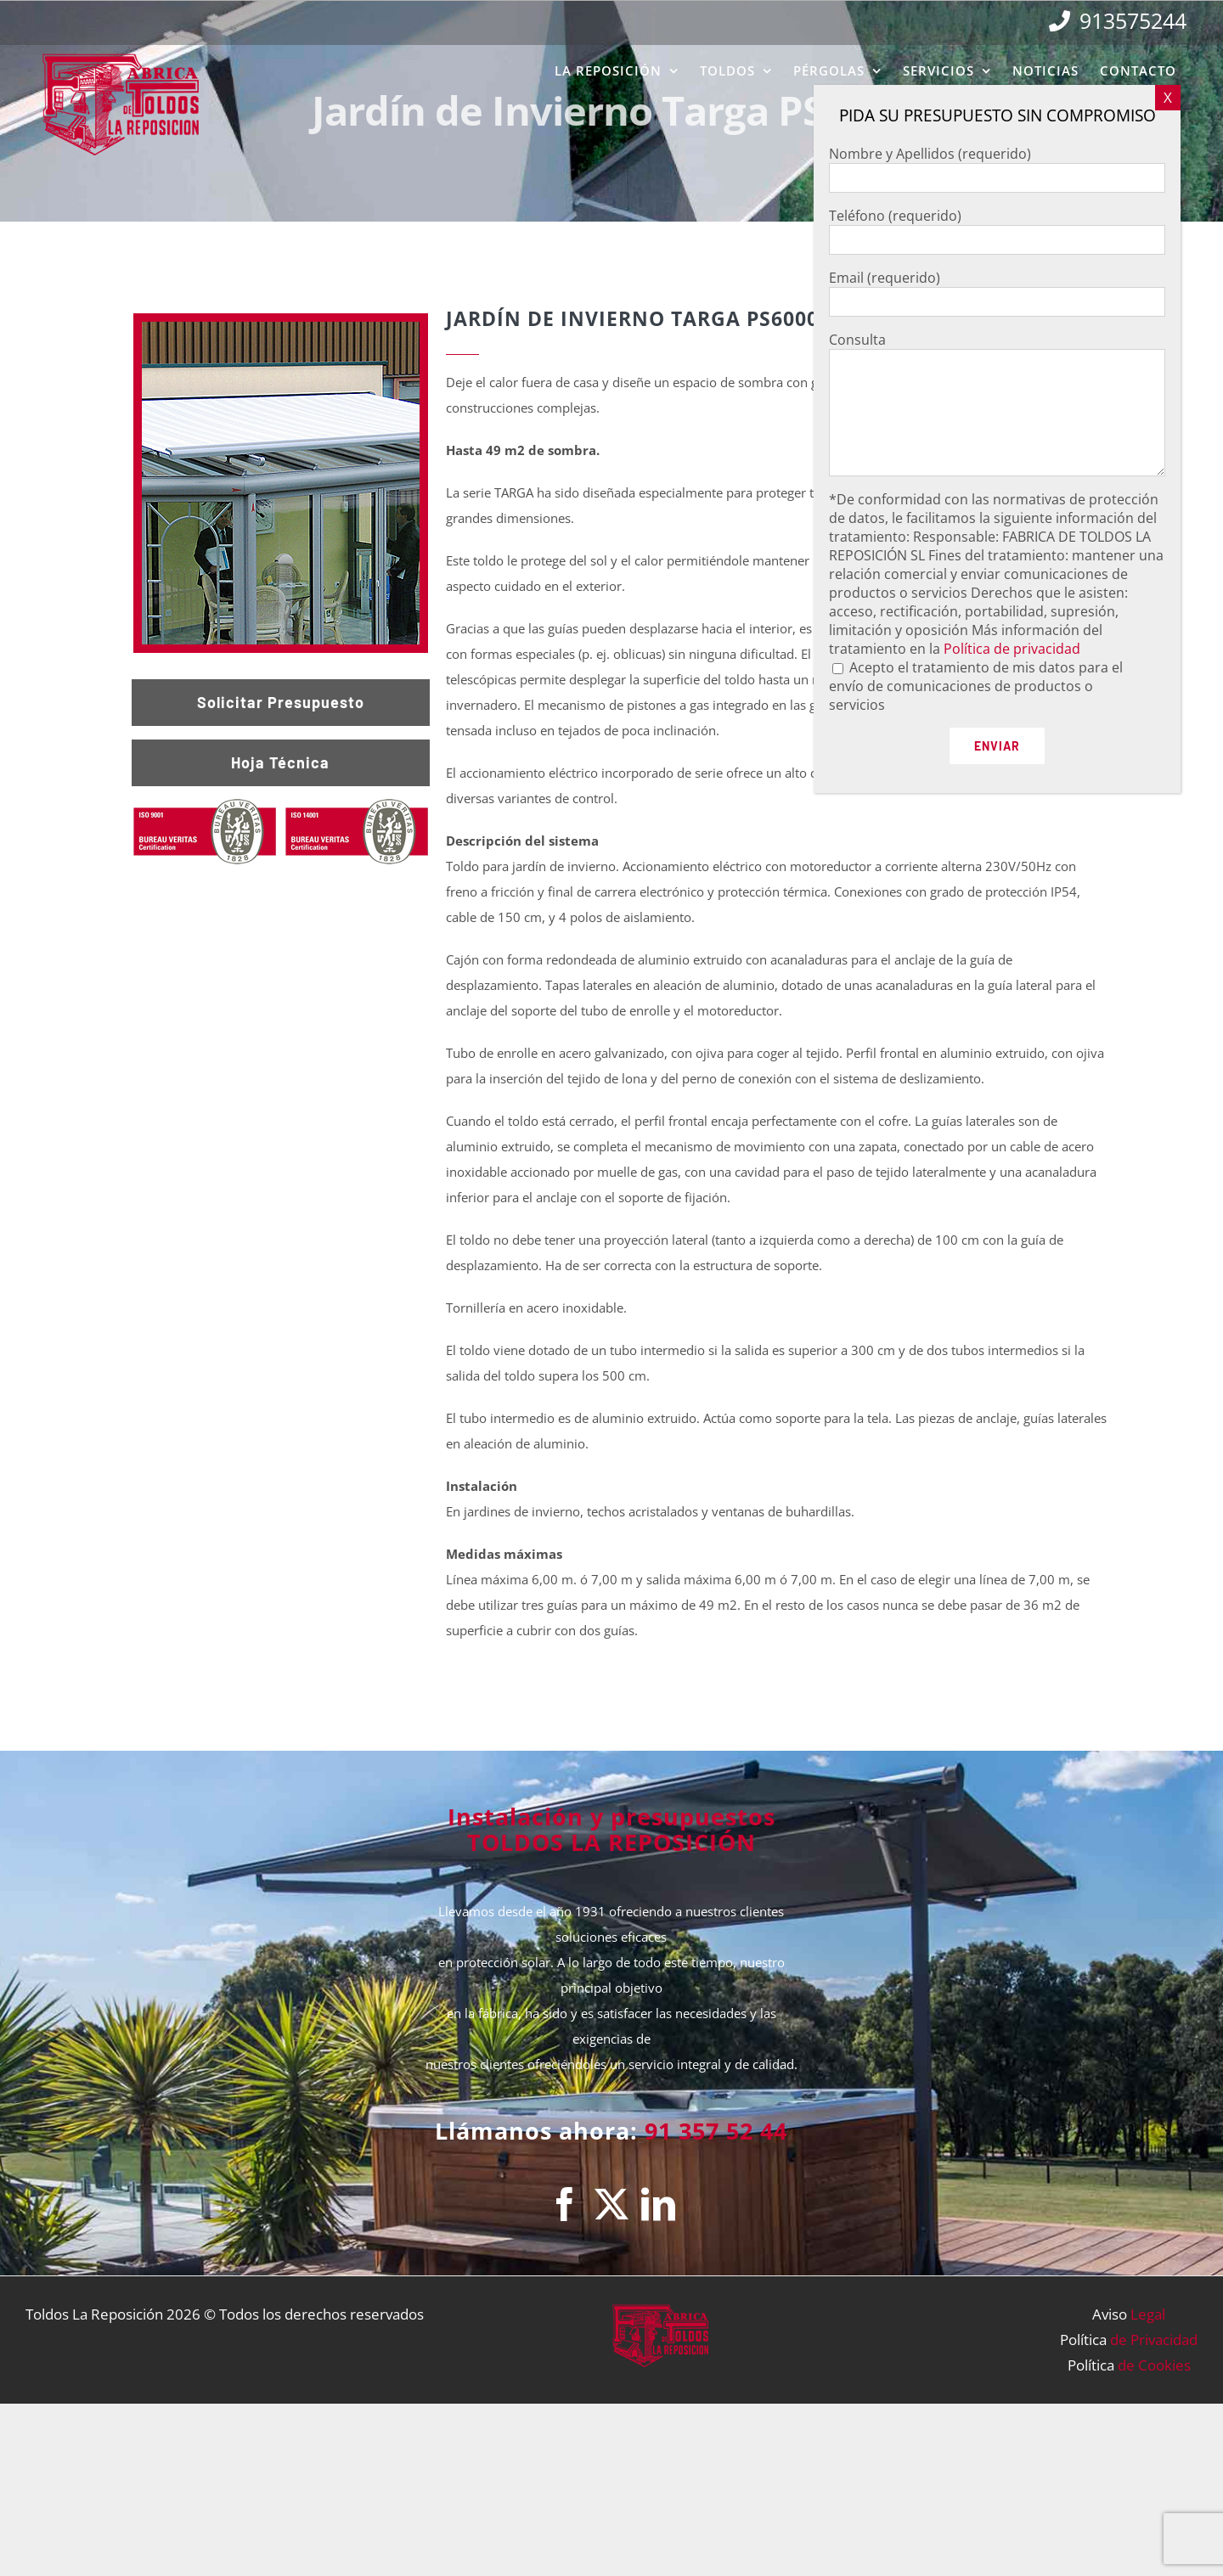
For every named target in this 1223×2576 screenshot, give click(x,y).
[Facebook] (565, 2204)
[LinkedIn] (658, 2204)
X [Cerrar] (1168, 97)
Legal (1147, 2314)
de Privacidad (1154, 2339)
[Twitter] (611, 2204)
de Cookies (1154, 2365)
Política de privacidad (1012, 648)
